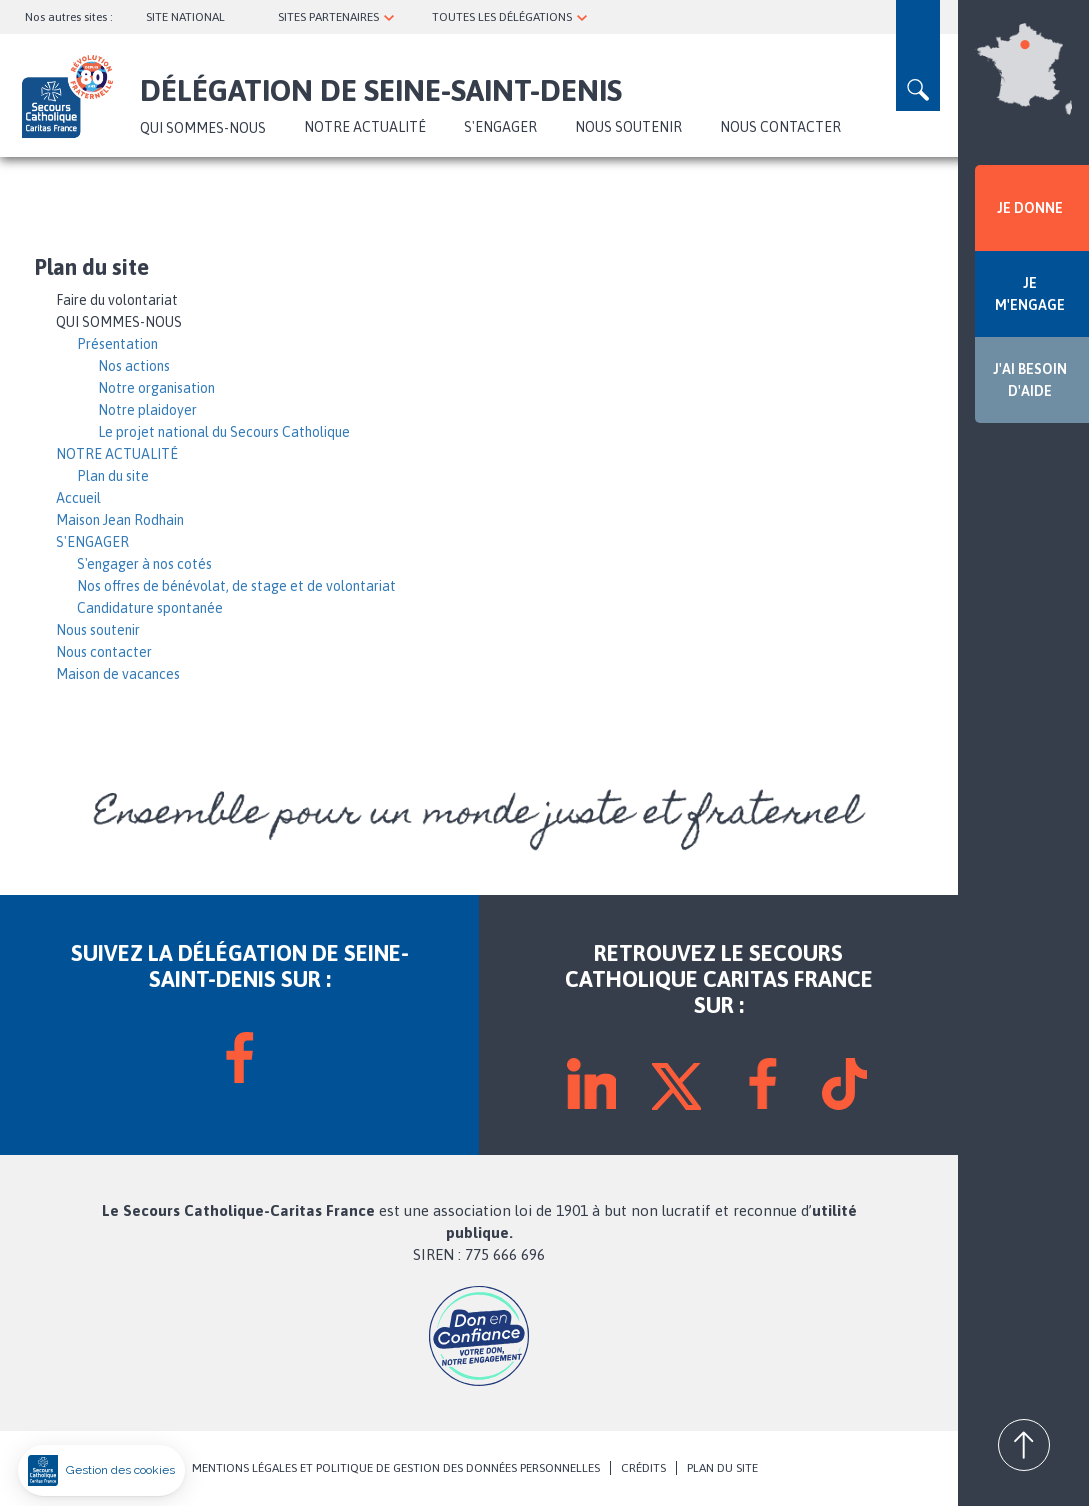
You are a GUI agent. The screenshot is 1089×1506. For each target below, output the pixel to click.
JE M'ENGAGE (1030, 294)
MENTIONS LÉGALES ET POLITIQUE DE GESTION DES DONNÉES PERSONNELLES (396, 1468)
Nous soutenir (628, 127)
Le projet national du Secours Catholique (224, 432)
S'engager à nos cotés (144, 564)
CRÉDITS (643, 1468)
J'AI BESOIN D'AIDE (1030, 380)
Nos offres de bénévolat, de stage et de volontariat (236, 586)
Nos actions (134, 366)
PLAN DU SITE (722, 1468)
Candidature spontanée (150, 608)
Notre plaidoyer (147, 410)
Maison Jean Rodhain (120, 520)
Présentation (117, 344)
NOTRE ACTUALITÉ (365, 127)
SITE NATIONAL (185, 17)
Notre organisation (156, 388)
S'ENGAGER (500, 127)
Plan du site (113, 476)
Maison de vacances (118, 674)
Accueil (78, 498)
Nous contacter (780, 127)
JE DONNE (1030, 208)
